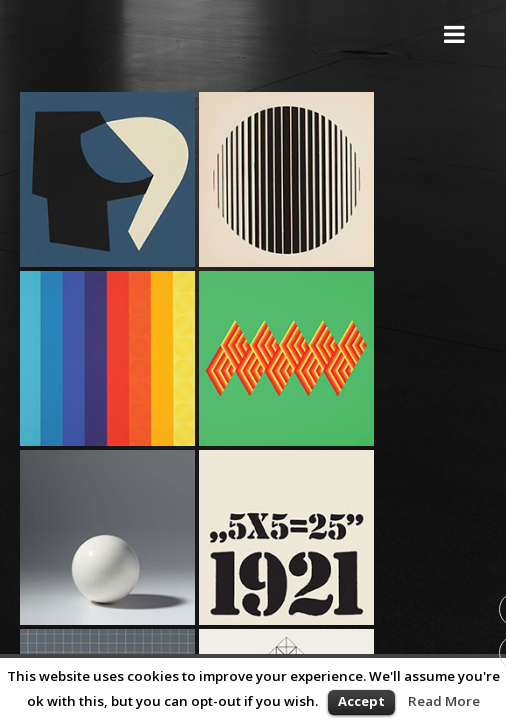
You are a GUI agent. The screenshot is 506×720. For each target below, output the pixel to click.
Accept (361, 701)
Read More (444, 701)
